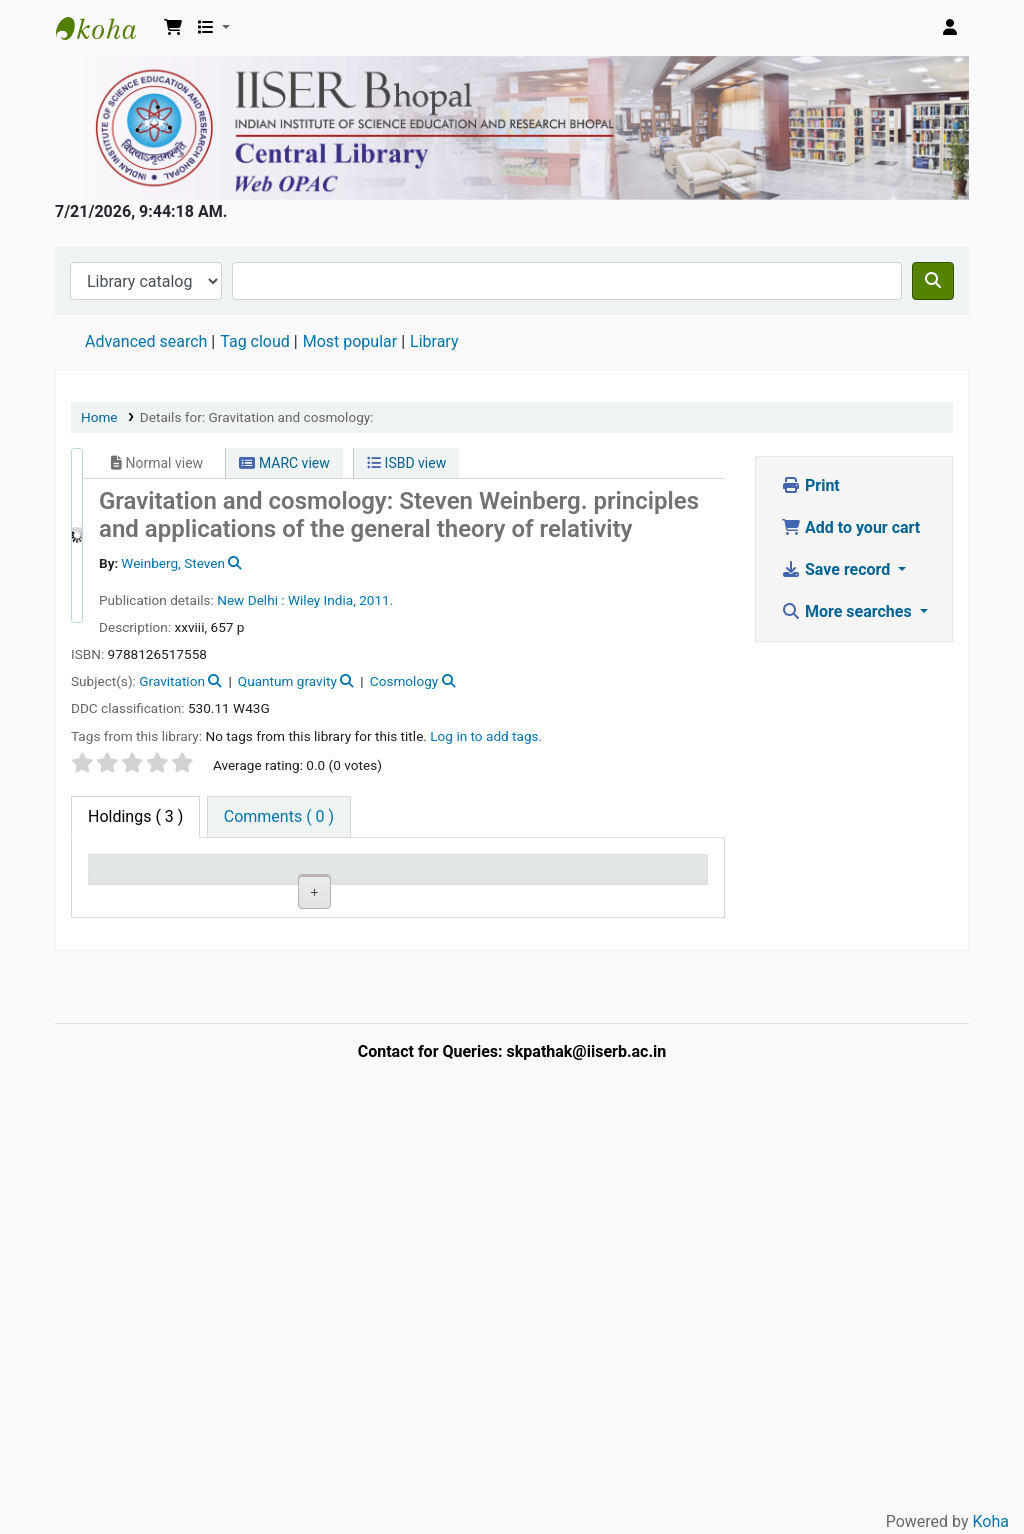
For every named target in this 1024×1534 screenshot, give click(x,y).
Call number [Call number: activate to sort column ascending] (391, 886)
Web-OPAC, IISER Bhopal (106, 28)
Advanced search (146, 341)
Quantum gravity (287, 681)
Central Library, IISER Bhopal (220, 971)
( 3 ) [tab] (135, 816)
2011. (376, 600)
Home (99, 417)
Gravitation (172, 681)
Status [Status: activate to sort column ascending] (564, 895)
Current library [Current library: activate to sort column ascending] (213, 886)
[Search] (933, 281)
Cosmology (404, 681)
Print (810, 485)
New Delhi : (250, 600)
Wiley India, (322, 600)
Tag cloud (255, 341)
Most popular (350, 341)
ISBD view (406, 463)
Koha (991, 1521)
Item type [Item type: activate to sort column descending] (115, 886)
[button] (173, 28)
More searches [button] (848, 611)
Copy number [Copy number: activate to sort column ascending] (480, 886)
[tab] (279, 817)
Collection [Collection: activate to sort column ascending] (310, 895)
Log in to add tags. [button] (486, 736)
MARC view (284, 463)
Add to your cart (850, 527)
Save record (837, 569)
